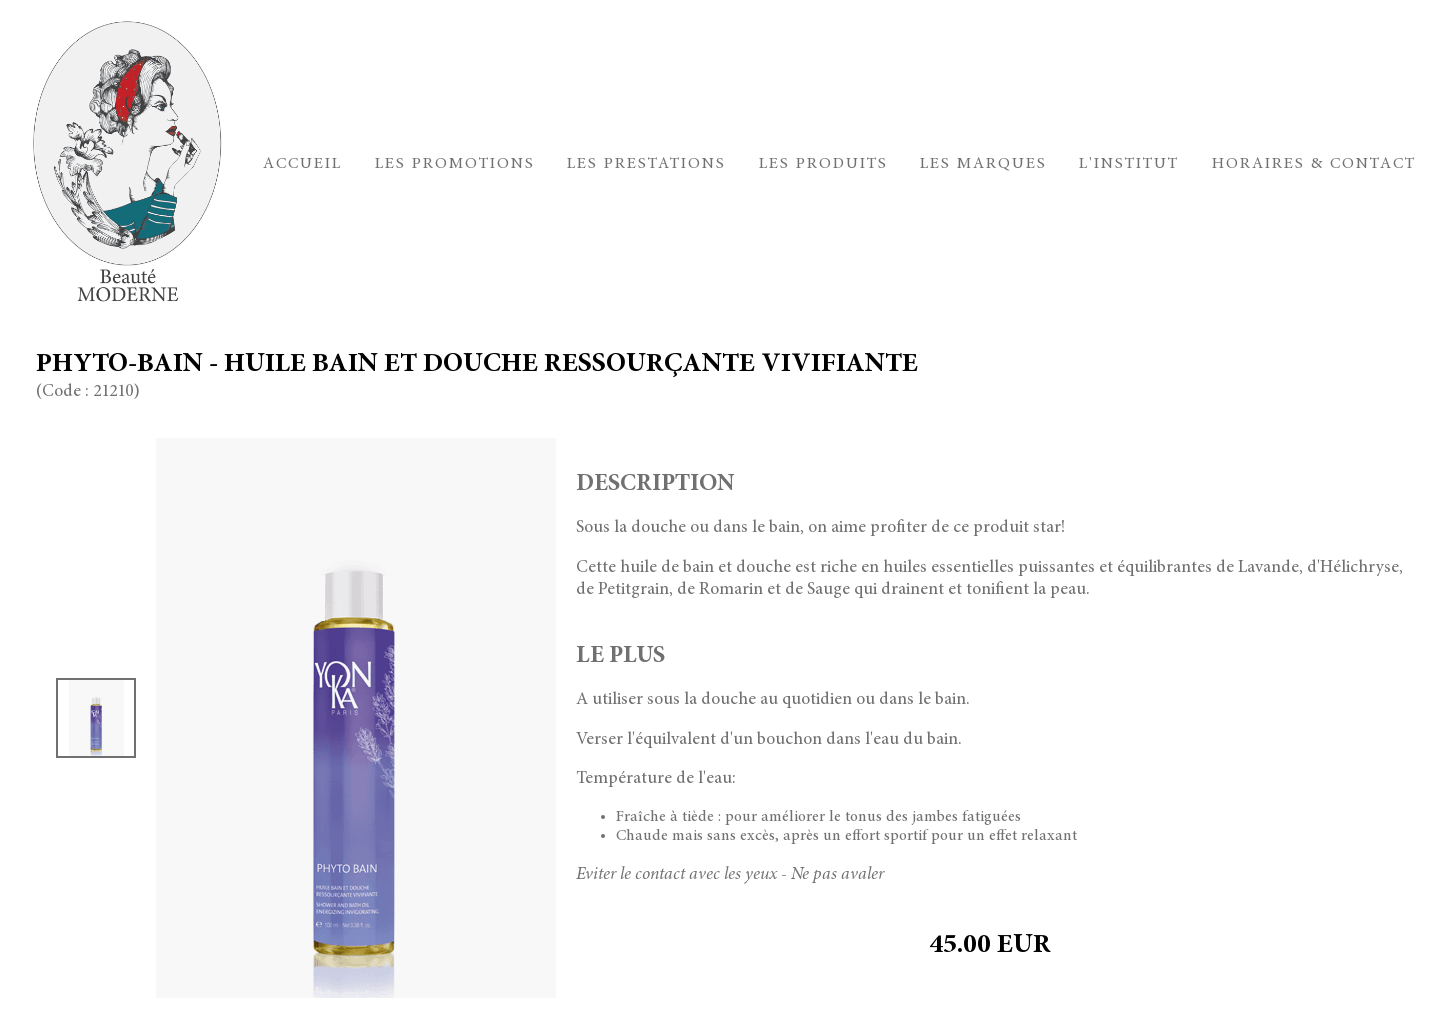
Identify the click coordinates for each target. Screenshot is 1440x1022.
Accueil (302, 164)
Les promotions (455, 164)
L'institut (1129, 164)
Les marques (983, 164)
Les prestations (646, 164)
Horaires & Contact (1314, 164)
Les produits (823, 164)
